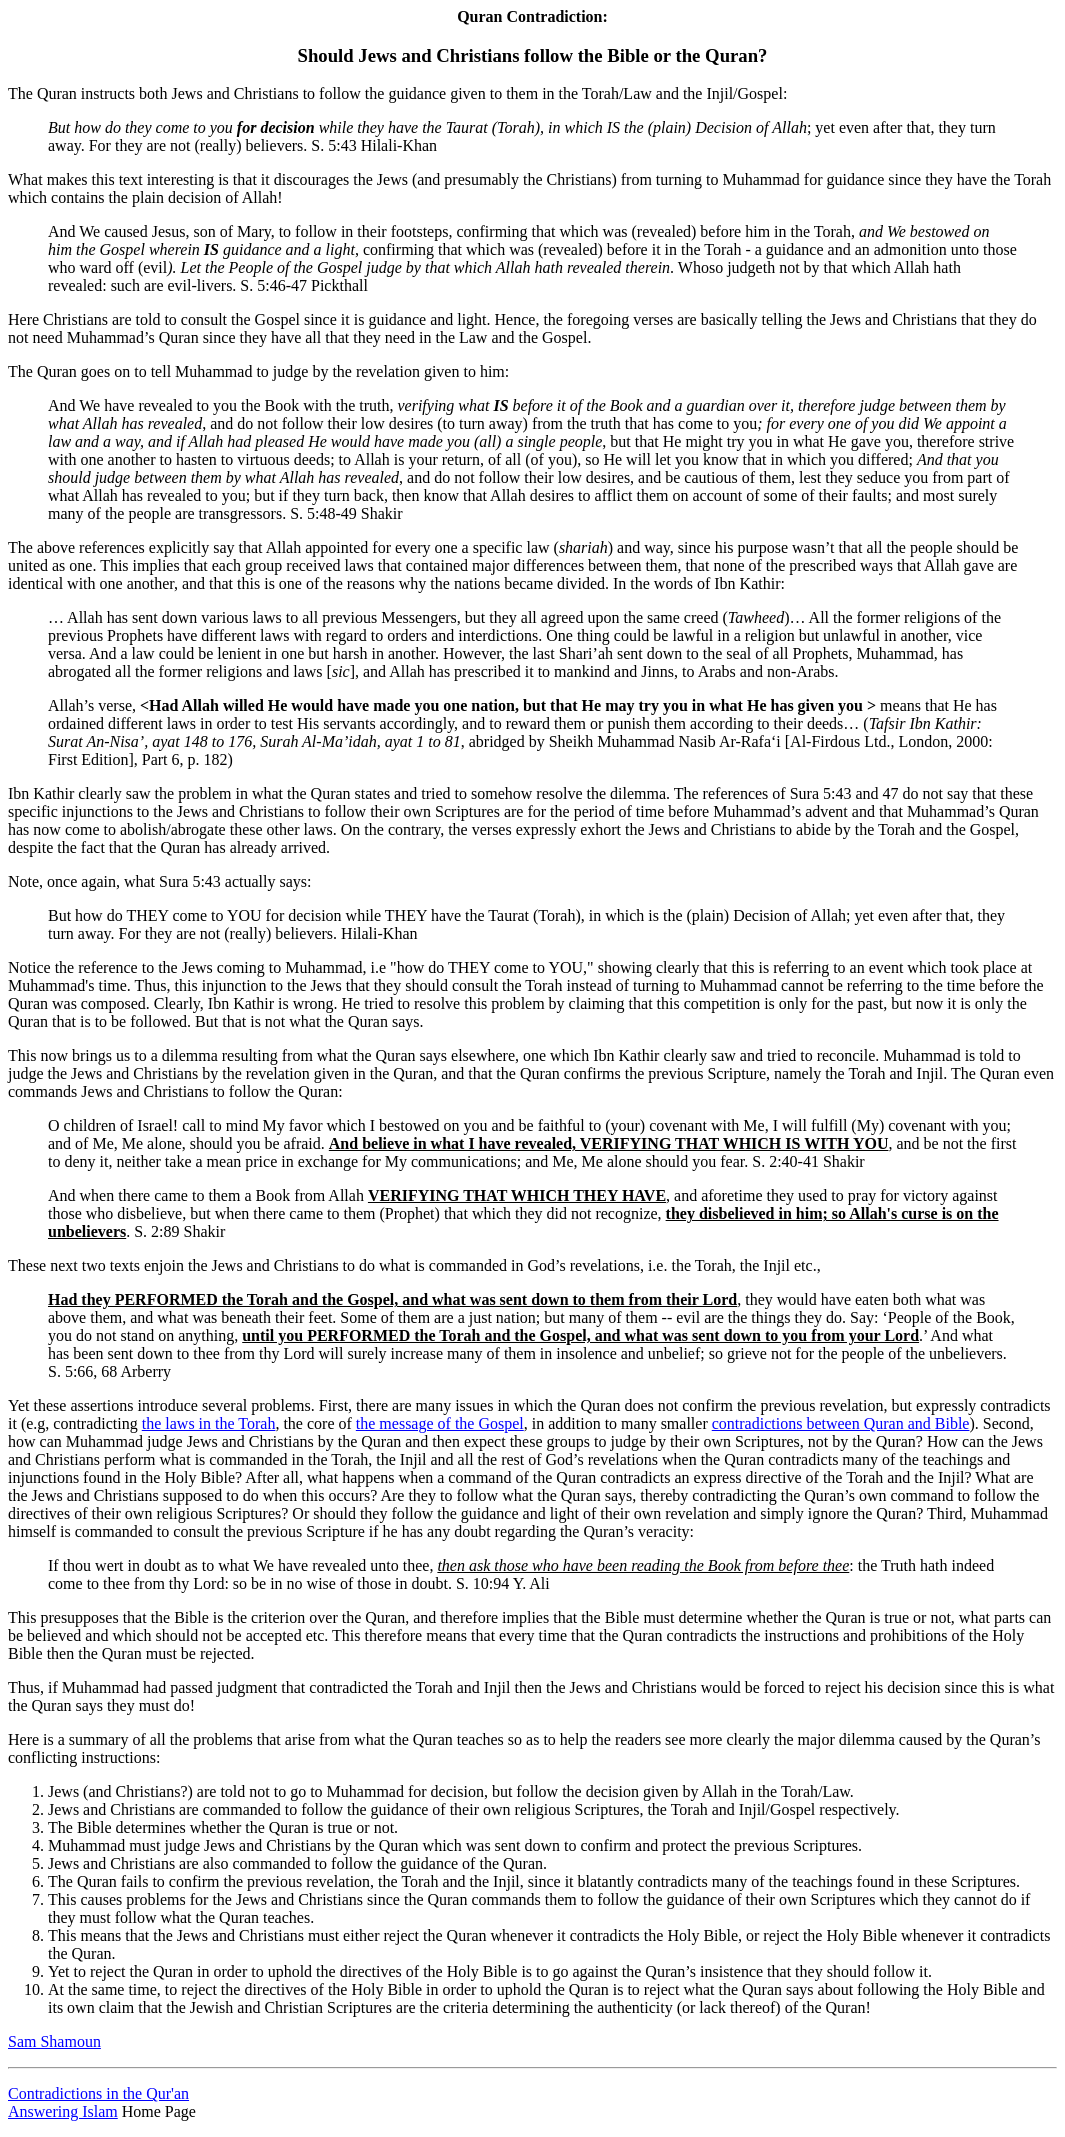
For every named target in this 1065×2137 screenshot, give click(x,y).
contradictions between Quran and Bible (841, 1423)
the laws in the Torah (209, 1423)
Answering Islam (63, 2111)
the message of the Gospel (440, 1423)
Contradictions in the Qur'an (98, 2093)
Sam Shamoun (54, 2041)
